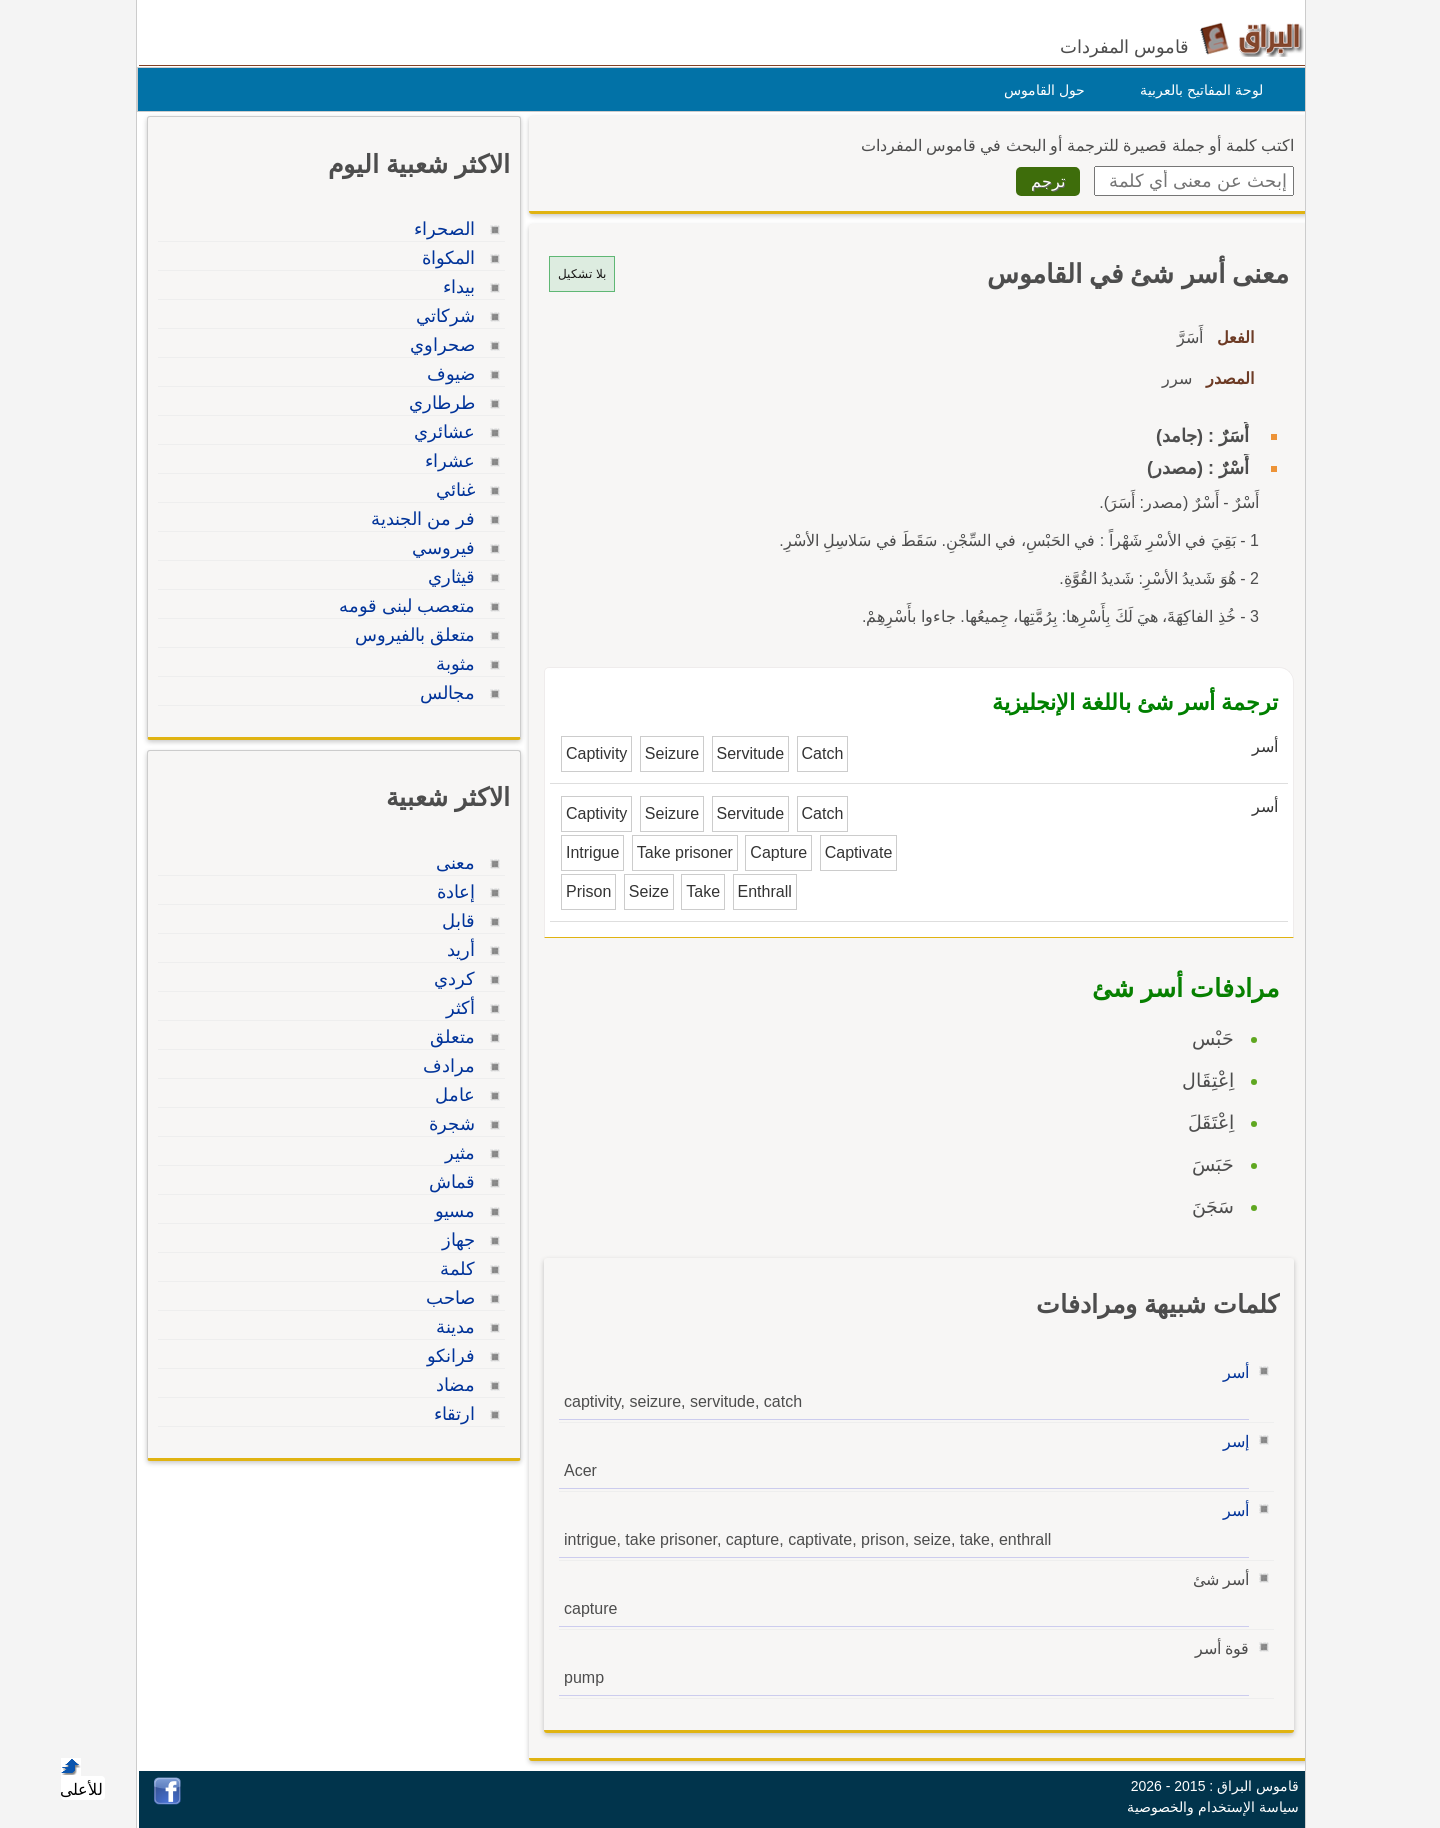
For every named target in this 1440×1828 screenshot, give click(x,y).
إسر (1231, 1441)
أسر (1231, 1372)
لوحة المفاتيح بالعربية (1196, 90)
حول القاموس (1039, 90)
